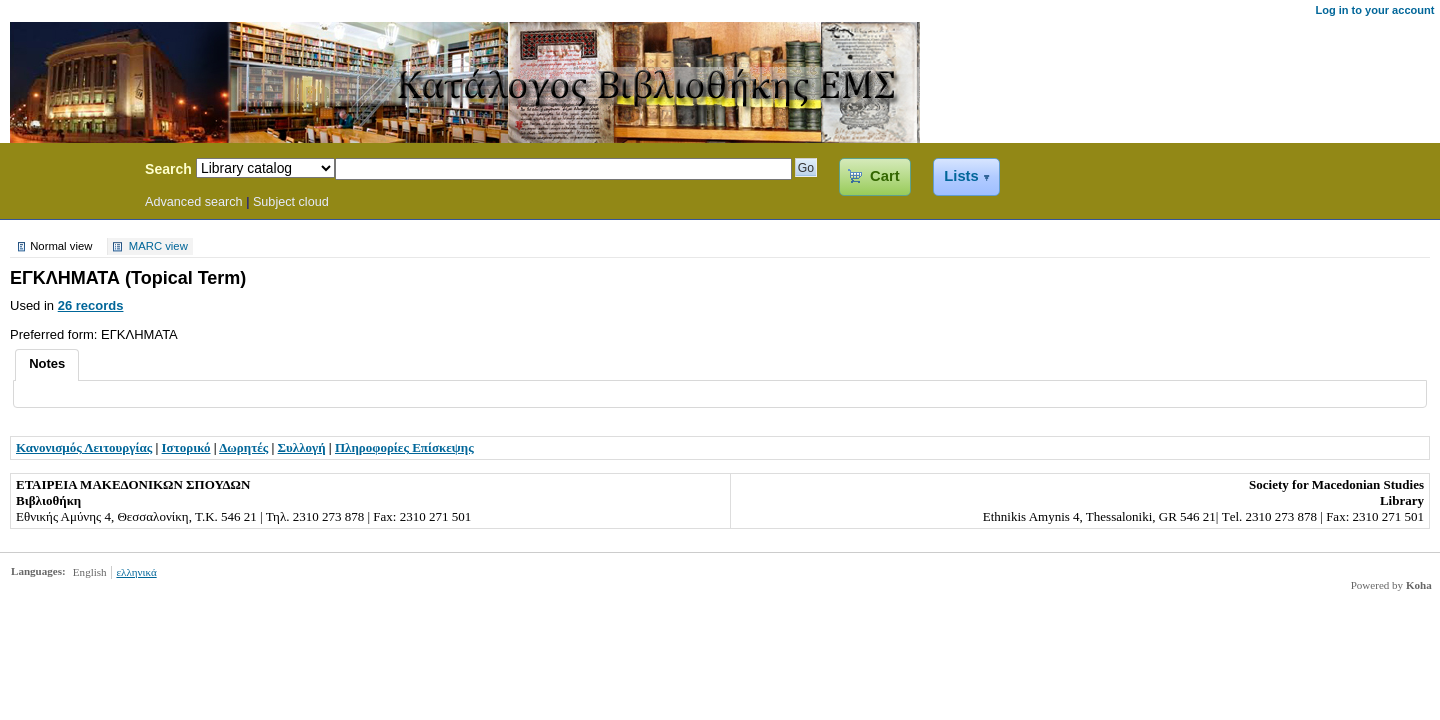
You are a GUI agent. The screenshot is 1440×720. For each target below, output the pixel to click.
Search (168, 169)
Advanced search (194, 202)
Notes (47, 363)
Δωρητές (243, 447)
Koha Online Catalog (67, 172)
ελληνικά (136, 572)
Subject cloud (291, 202)
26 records (91, 305)
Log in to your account (1374, 10)
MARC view (158, 247)
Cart (884, 176)
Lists (961, 176)
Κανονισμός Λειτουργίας (84, 447)
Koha (1419, 585)
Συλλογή (302, 447)
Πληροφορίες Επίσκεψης (404, 447)
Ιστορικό (186, 447)
